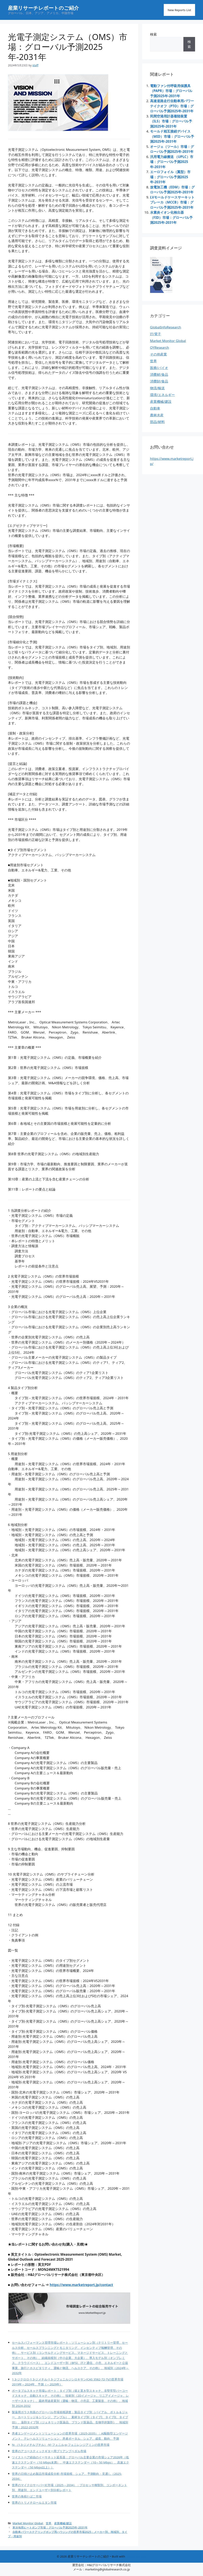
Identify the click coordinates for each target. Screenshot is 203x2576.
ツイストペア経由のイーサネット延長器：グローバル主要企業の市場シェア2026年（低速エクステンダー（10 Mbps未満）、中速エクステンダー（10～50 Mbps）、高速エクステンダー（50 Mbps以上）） (70, 2462)
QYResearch (159, 347)
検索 (153, 34)
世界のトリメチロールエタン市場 (34, 2502)
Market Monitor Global (27, 2523)
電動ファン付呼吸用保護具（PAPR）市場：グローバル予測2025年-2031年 (171, 90)
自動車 (155, 408)
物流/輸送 (157, 388)
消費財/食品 (159, 381)
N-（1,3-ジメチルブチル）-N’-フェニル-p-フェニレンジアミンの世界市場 (60, 2445)
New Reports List (179, 10)
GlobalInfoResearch (165, 327)
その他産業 (158, 354)
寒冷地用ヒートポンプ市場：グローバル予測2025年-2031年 (50, 2527)
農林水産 (157, 415)
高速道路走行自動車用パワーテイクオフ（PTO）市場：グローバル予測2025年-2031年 (172, 106)
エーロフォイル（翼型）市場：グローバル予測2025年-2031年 (170, 177)
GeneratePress (136, 2556)
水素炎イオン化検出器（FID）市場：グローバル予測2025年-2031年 (171, 217)
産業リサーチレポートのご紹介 (43, 7)
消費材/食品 (159, 374)
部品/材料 (157, 421)
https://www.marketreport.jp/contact (81, 2284)
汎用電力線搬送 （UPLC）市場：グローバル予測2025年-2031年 (171, 161)
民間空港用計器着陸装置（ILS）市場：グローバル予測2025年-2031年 (171, 121)
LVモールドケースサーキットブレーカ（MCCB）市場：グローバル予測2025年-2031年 (172, 202)
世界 (48, 2523)
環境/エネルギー (162, 394)
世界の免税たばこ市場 (27, 2496)
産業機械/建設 (63, 2523)
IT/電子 (155, 334)
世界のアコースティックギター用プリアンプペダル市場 (49, 2451)
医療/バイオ (159, 367)
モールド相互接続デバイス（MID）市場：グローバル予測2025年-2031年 (172, 136)
